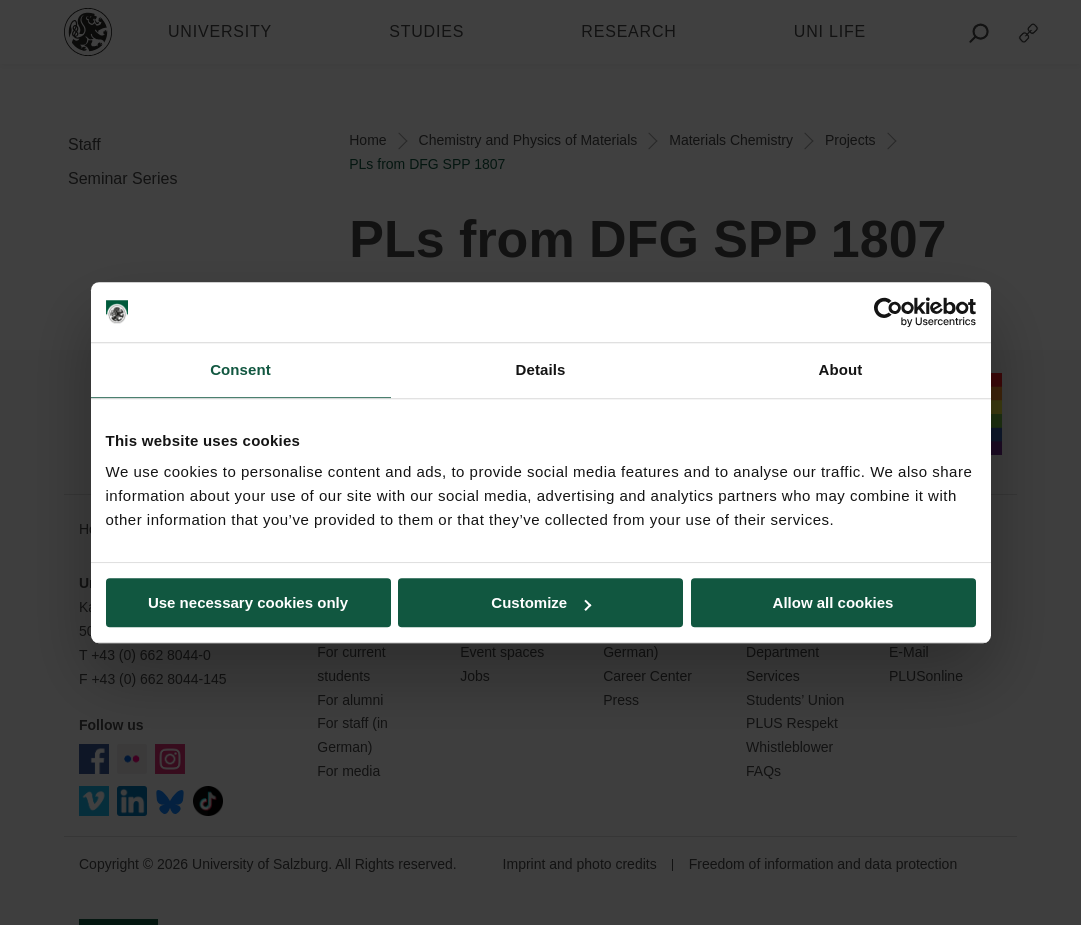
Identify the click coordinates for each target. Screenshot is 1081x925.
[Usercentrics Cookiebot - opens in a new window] (888, 312)
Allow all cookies (833, 602)
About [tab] (841, 369)
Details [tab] (541, 369)
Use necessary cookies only (248, 602)
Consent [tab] (240, 369)
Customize (541, 602)
